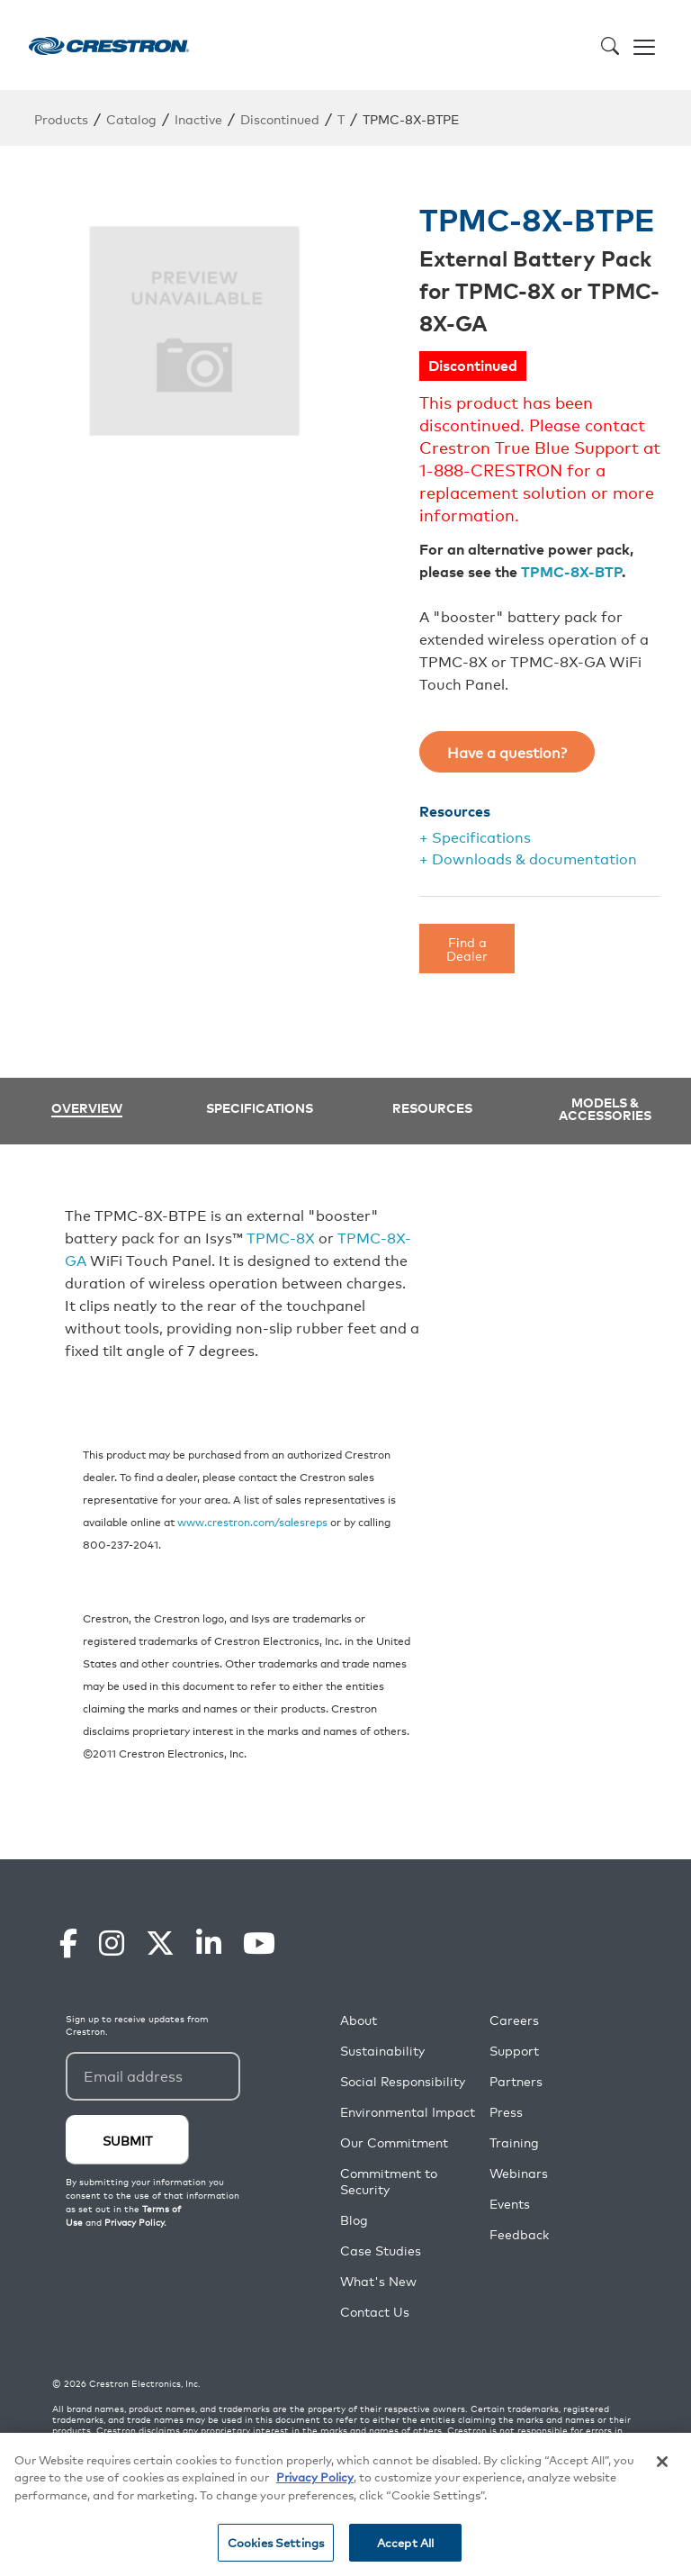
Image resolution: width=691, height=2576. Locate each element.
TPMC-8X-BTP (571, 571)
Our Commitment (394, 2142)
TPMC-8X (281, 1237)
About (358, 2020)
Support (514, 2050)
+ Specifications (475, 836)
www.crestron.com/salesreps (252, 1521)
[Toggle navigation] (644, 45)
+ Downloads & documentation (528, 858)
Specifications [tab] (259, 1107)
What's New (378, 2281)
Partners (516, 2081)
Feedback (519, 2234)
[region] (345, 2504)
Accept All (405, 2542)
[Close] (662, 2461)
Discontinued (279, 118)
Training (514, 2142)
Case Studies (380, 2250)
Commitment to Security (388, 2181)
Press (506, 2112)
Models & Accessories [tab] (605, 1108)
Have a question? (507, 752)
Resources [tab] (432, 1107)
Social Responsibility (402, 2081)
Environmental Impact (407, 2112)
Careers (514, 2020)
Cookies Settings (276, 2542)
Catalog (131, 118)
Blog (354, 2220)
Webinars (518, 2173)
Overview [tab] (86, 1108)
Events (509, 2203)
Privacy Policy (315, 2476)
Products (61, 118)
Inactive (198, 118)
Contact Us (374, 2311)
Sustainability (382, 2050)
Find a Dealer (467, 948)
